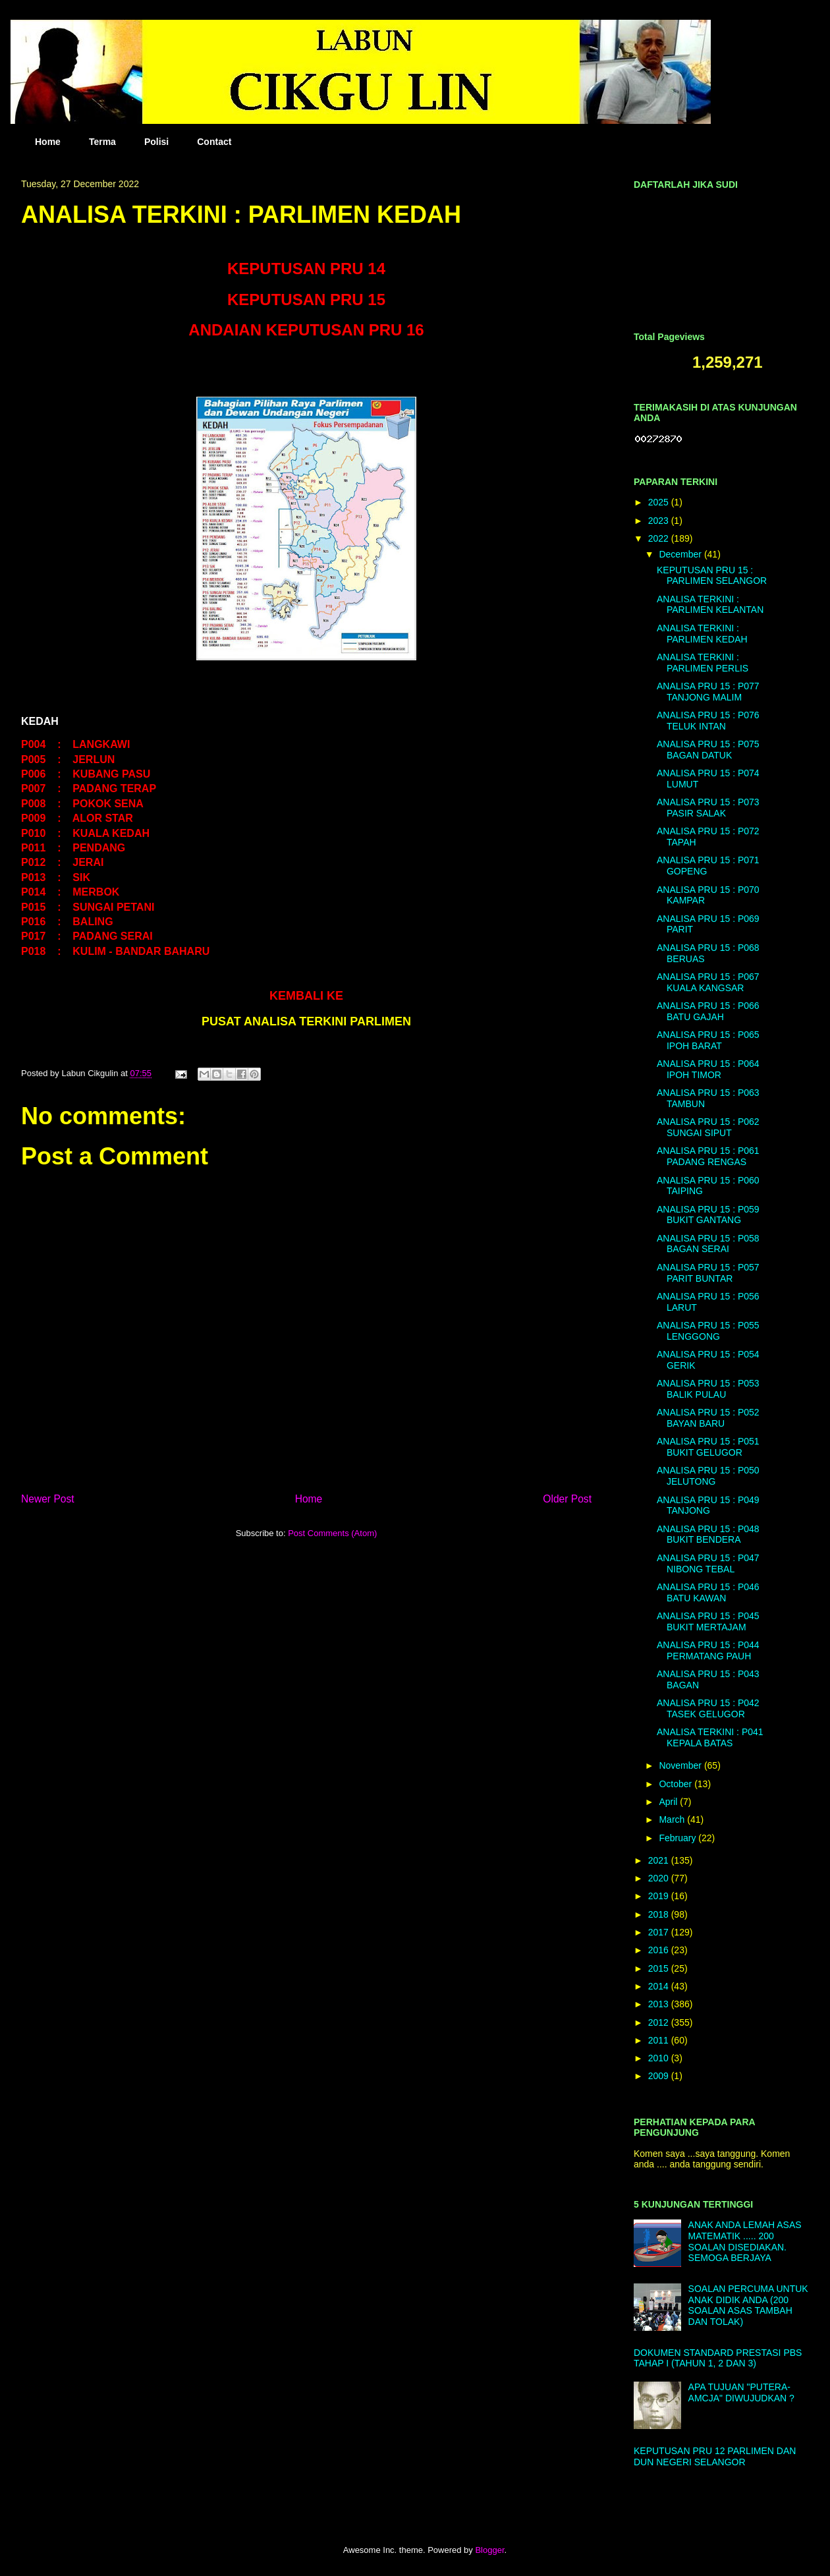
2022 (659, 538)
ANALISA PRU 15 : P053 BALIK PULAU (708, 1389)
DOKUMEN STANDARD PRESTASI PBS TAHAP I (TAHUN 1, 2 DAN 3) (718, 2358)
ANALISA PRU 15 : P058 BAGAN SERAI (708, 1244)
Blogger (489, 2550)
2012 (659, 2022)
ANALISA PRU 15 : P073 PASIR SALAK (708, 807)
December (681, 554)
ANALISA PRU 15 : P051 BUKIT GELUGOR (708, 1447)
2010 (659, 2058)
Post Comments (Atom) (332, 1533)
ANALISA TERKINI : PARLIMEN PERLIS (702, 662)
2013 (659, 2004)
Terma (102, 141)
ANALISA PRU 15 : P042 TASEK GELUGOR (708, 1708)
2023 (659, 520)
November (681, 1765)
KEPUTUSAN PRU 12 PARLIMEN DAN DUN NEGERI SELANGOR (715, 2456)
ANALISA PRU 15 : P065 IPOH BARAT (708, 1040)
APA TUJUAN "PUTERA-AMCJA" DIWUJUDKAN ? (741, 2392)
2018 (659, 1914)
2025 (659, 502)
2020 (659, 1878)
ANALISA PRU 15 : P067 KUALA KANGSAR (708, 982)
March (673, 1819)
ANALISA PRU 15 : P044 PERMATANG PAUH (708, 1650)
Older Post (567, 1498)
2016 (659, 1950)
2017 (659, 1932)
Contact (214, 141)
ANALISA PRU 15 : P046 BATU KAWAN (708, 1592)
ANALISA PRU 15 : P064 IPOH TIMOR (708, 1069)
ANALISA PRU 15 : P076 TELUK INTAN (708, 720)
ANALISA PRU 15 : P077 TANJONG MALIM (708, 691)
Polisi (156, 141)
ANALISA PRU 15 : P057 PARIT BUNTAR (708, 1273)
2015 (659, 1968)
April (669, 1801)
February (678, 1838)
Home (48, 141)
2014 (659, 1986)
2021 (659, 1860)
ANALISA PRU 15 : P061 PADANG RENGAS (708, 1156)
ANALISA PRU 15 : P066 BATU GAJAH (708, 1011)
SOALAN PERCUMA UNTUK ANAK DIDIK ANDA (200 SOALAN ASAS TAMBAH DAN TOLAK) (748, 2305)
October (676, 1784)
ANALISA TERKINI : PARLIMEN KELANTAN (710, 604)
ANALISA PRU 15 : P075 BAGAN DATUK (708, 749)
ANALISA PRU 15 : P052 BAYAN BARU (708, 1418)
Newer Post (47, 1498)
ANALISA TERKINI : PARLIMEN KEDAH (702, 633)
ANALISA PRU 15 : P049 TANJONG (708, 1505)
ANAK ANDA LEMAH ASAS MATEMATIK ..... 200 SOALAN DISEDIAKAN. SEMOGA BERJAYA (745, 2241)
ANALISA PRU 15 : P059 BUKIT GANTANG (708, 1215)
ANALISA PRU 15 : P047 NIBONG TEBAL (708, 1563)
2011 (659, 2040)
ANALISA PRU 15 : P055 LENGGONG (708, 1331)
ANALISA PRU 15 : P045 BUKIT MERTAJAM (708, 1621)
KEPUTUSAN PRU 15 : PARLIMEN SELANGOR (712, 576)
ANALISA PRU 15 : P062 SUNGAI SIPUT (708, 1127)
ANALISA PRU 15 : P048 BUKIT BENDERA (708, 1534)
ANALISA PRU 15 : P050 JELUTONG (708, 1476)
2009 (659, 2076)
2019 (659, 1896)
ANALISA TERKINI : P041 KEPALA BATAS (710, 1737)
